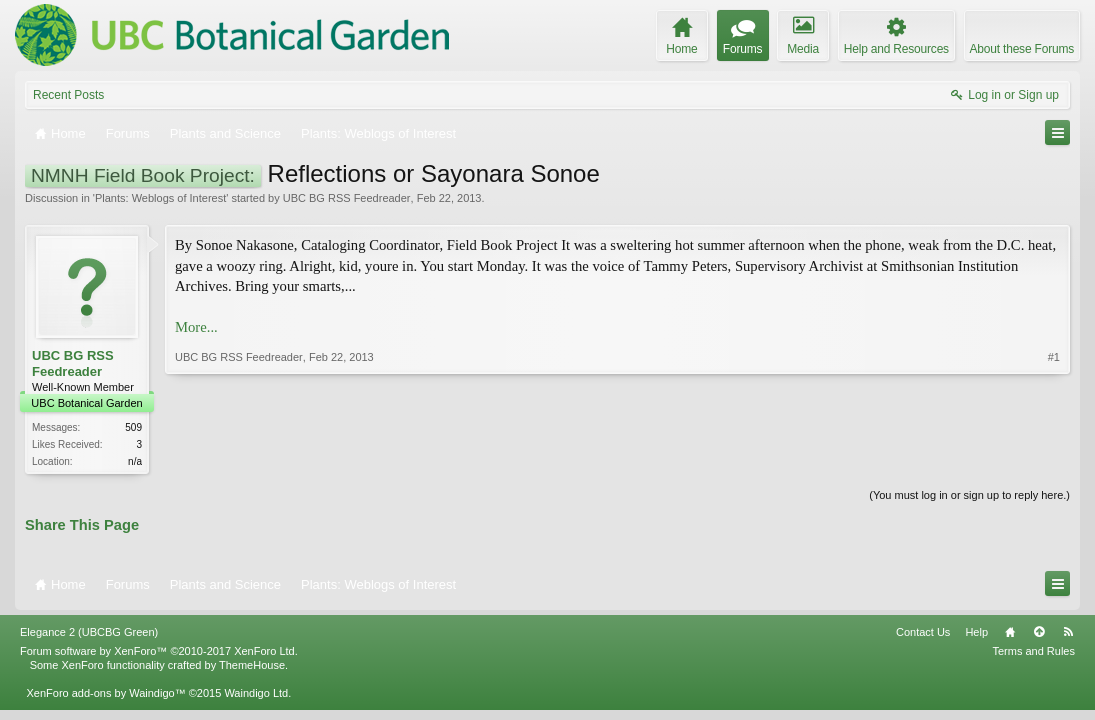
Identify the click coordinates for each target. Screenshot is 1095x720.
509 (133, 427)
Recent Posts (68, 95)
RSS (1068, 632)
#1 (1054, 357)
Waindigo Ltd (256, 693)
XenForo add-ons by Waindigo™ (105, 693)
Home (1010, 632)
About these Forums (1022, 49)
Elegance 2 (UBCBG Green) (89, 632)
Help (976, 632)
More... (196, 327)
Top (1039, 632)
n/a (135, 461)
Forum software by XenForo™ (159, 651)
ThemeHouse (252, 665)
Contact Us (923, 632)
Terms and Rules (1033, 651)
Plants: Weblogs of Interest (160, 198)
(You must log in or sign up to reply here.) (969, 495)
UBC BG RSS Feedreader (347, 198)
